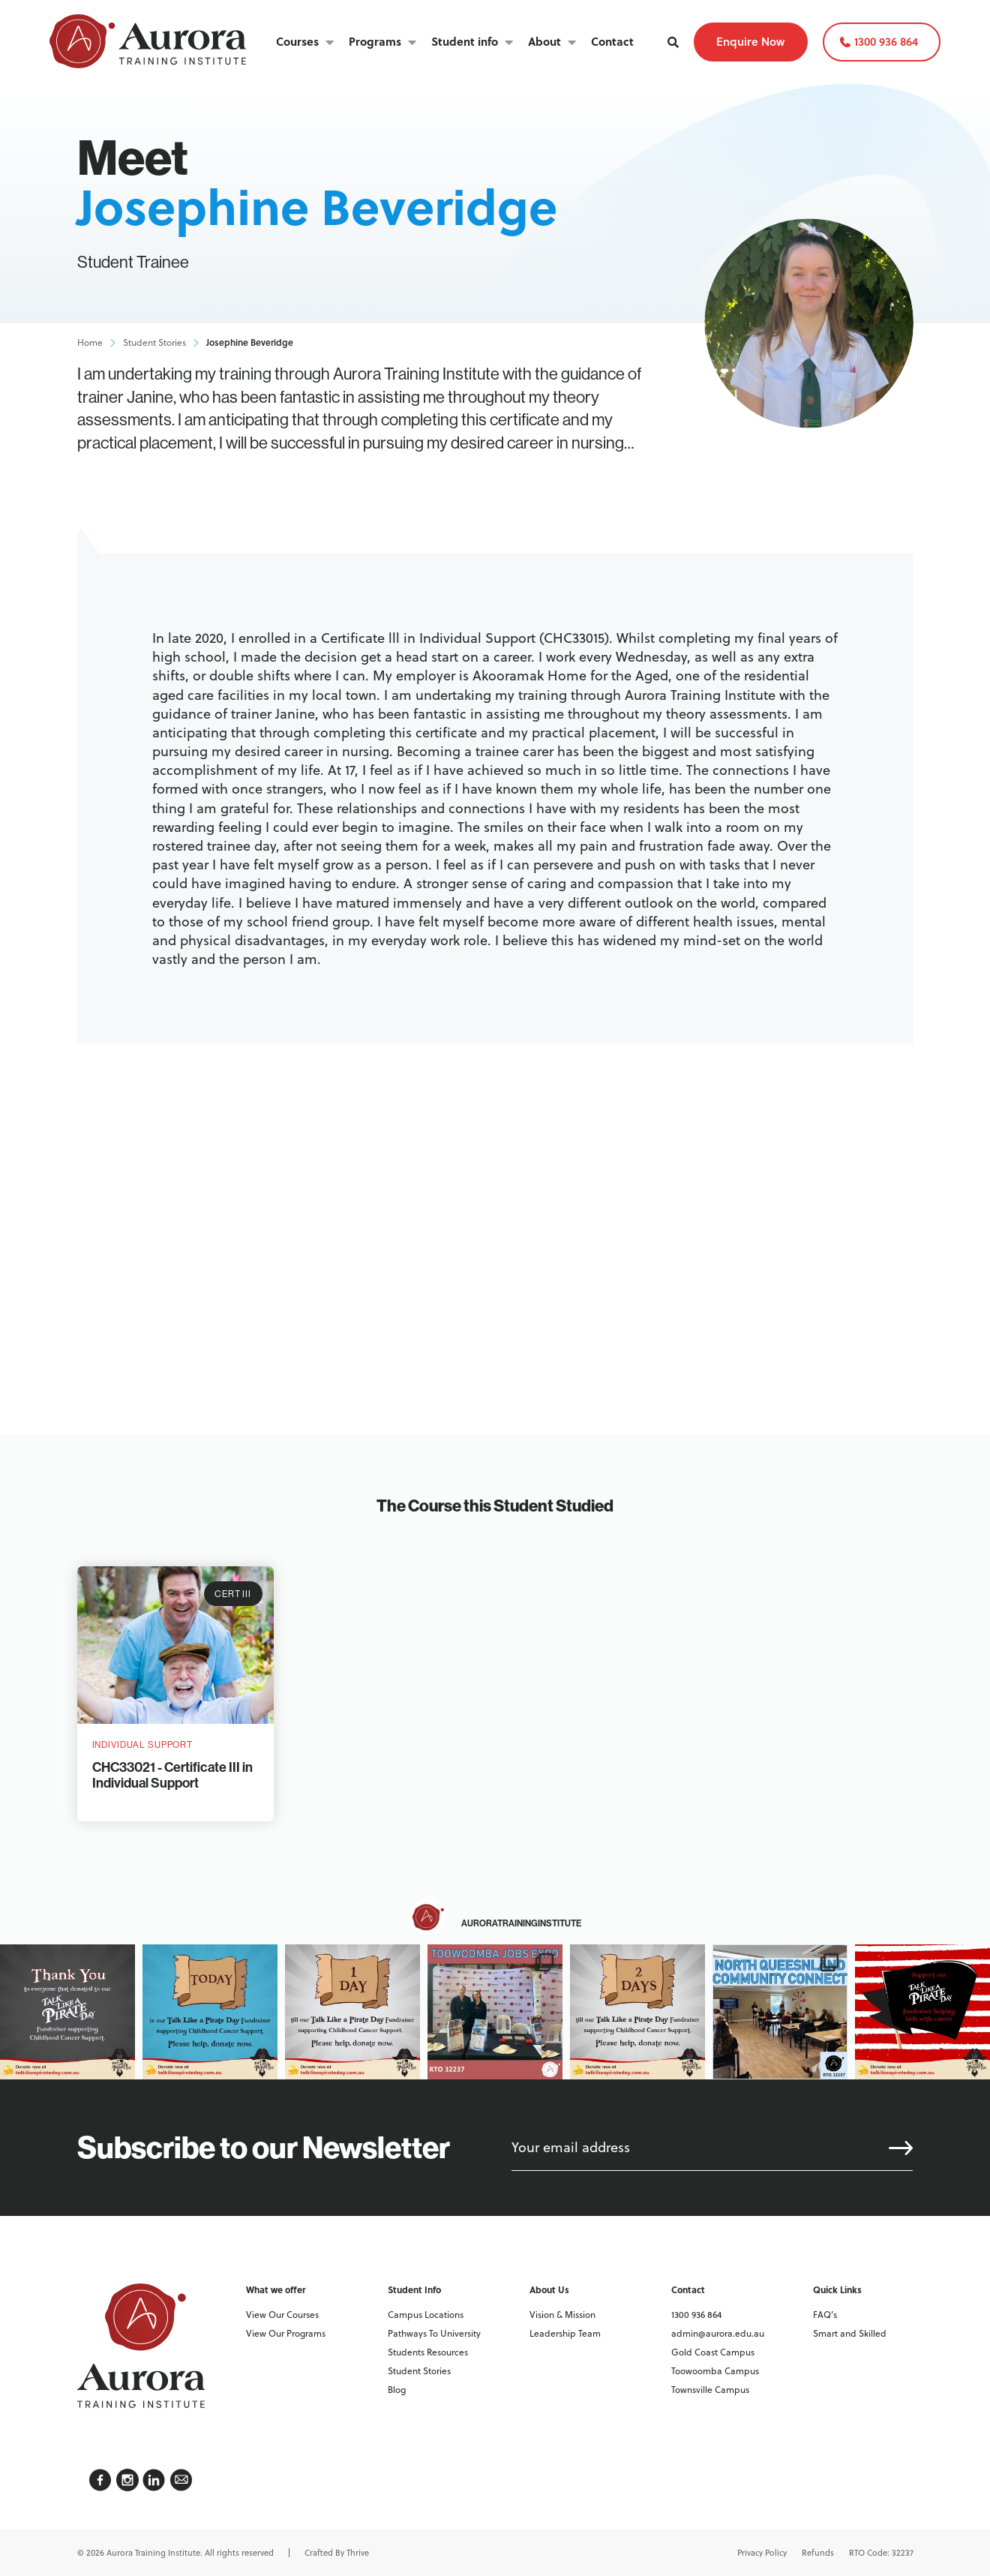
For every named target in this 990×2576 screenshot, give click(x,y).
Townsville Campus (710, 2389)
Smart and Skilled (849, 2333)
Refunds (818, 2552)
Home (90, 342)
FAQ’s (825, 2314)
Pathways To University (434, 2333)
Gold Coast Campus (712, 2352)
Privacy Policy (762, 2552)
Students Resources (428, 2352)
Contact (612, 41)
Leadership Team (565, 2333)
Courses (297, 41)
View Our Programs (286, 2333)
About (544, 41)
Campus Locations (426, 2314)
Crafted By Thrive (336, 2552)
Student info (464, 41)
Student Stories (154, 342)
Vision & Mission (563, 2314)
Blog (397, 2389)
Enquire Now (750, 41)
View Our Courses (282, 2314)
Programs (375, 41)
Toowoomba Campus (715, 2370)
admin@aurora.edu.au (717, 2333)
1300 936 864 (886, 41)
